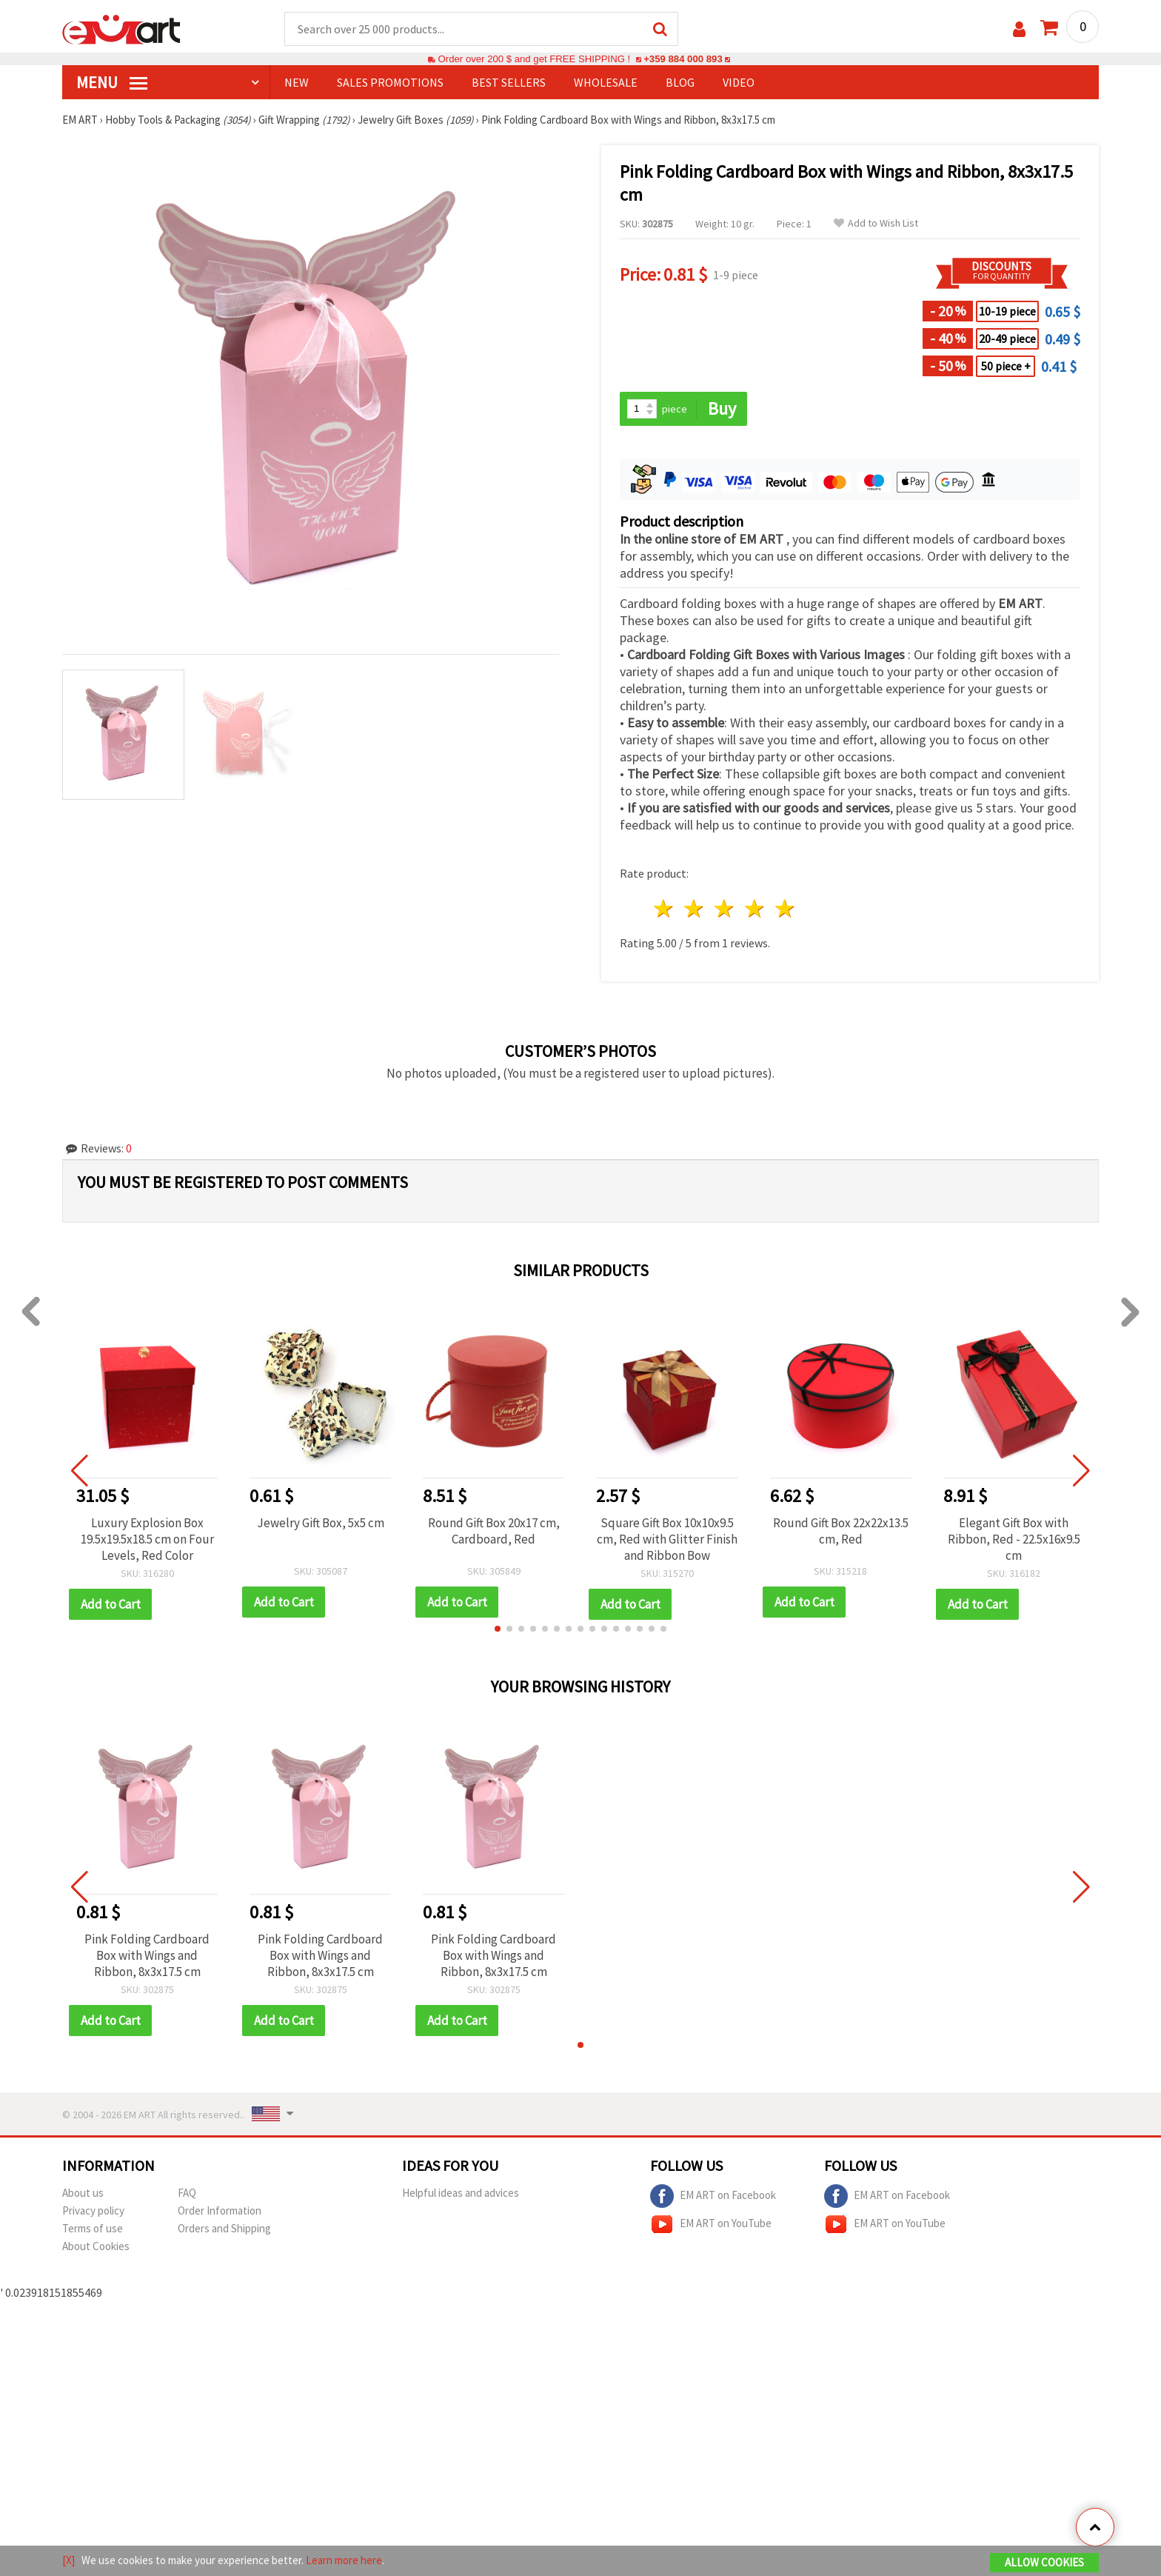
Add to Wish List (876, 223)
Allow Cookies (1044, 2562)
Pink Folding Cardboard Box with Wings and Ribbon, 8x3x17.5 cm (147, 1955)
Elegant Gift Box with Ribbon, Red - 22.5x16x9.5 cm (1014, 1539)
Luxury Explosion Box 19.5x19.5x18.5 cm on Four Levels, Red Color (147, 1539)
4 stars (755, 908)
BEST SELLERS (509, 82)
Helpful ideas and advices (460, 2193)
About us (83, 2193)
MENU (111, 82)
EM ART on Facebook (713, 2196)
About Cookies (96, 2246)
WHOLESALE (606, 82)
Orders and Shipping (224, 2228)
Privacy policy (93, 2210)
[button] (498, 1629)
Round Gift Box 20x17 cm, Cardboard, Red (494, 1531)
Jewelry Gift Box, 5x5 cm (320, 1523)
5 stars (785, 908)
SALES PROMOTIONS (390, 82)
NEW (296, 82)
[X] (68, 2560)
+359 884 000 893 (682, 58)
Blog (680, 82)
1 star (664, 908)
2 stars (695, 908)
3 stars (725, 908)
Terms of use (92, 2228)
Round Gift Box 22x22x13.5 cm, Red (841, 1531)
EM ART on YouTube (711, 2224)
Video (739, 82)
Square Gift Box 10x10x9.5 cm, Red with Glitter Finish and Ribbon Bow (667, 1539)
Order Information (219, 2210)
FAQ (187, 2193)
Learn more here (344, 2560)
